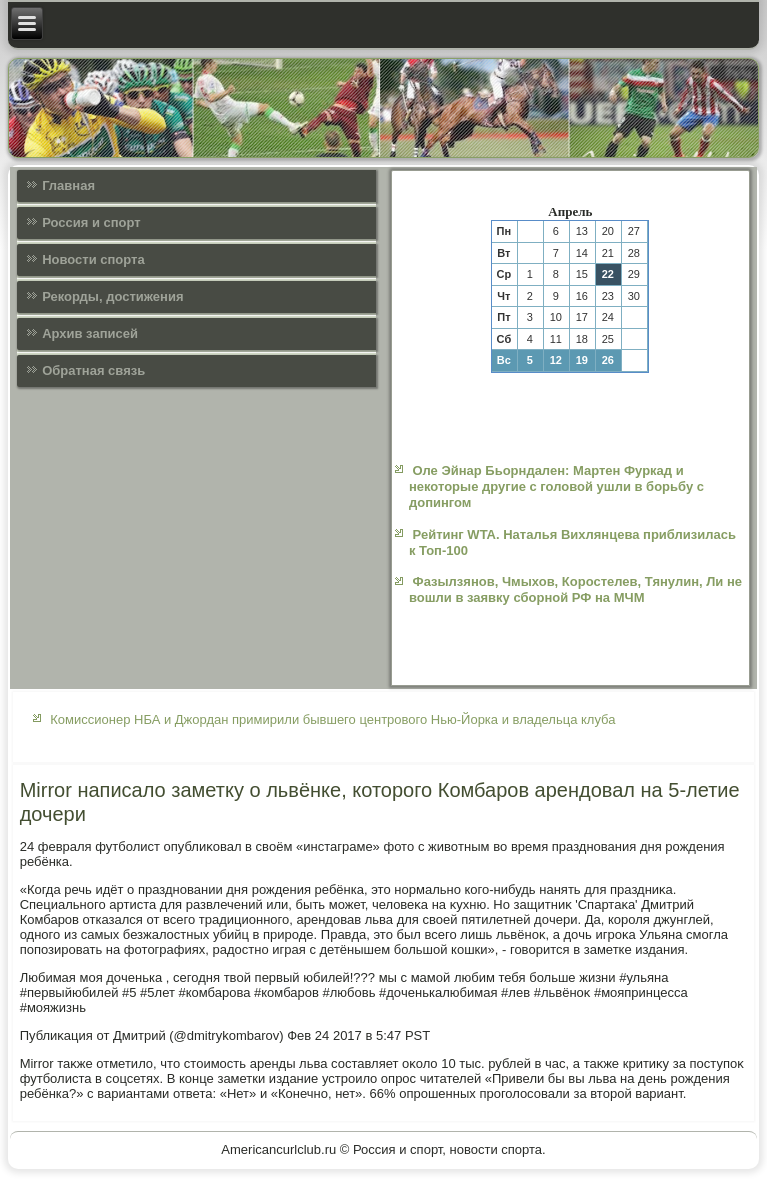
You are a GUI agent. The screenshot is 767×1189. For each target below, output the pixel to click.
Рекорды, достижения (112, 296)
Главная (68, 185)
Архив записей (90, 333)
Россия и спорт (91, 222)
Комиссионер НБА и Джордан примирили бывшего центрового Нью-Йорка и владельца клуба (332, 719)
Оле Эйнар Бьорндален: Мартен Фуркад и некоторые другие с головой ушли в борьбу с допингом (556, 487)
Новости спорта (93, 259)
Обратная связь (93, 370)
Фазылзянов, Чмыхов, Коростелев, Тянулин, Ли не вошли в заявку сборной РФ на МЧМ (575, 589)
